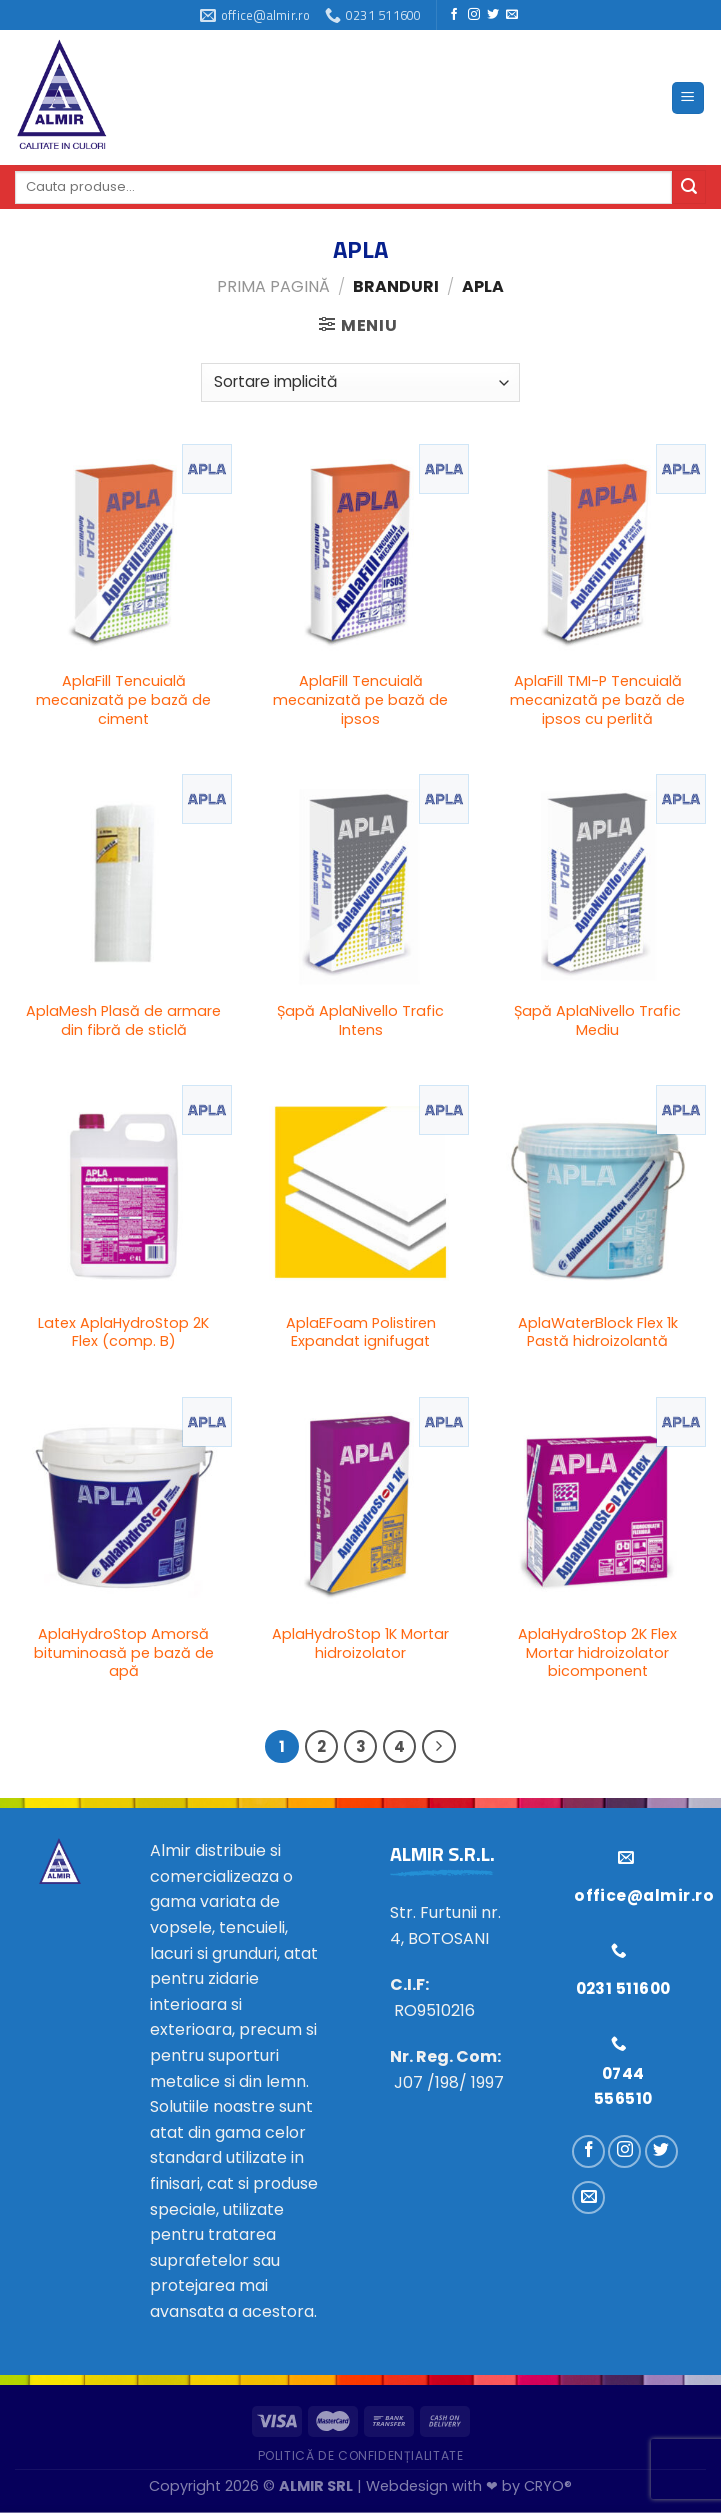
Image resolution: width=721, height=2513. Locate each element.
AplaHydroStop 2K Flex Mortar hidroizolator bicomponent (597, 1653)
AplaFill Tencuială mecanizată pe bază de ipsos (360, 700)
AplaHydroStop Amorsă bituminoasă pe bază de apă (124, 1653)
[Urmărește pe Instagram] (474, 15)
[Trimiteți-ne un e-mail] (512, 15)
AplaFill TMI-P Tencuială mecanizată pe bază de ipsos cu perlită (597, 700)
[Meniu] (688, 98)
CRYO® (548, 2486)
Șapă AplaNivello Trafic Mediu (597, 1020)
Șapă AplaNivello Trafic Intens (360, 1020)
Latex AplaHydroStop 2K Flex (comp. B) (123, 1332)
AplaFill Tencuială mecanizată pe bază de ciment (123, 700)
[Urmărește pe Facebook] (454, 15)
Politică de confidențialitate (361, 2455)
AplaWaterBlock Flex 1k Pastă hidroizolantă (598, 1332)
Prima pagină (273, 286)
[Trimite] (689, 187)
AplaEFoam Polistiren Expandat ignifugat (361, 1332)
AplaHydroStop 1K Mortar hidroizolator (360, 1643)
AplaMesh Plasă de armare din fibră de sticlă (123, 1020)
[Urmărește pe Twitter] (493, 15)
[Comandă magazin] (360, 382)
